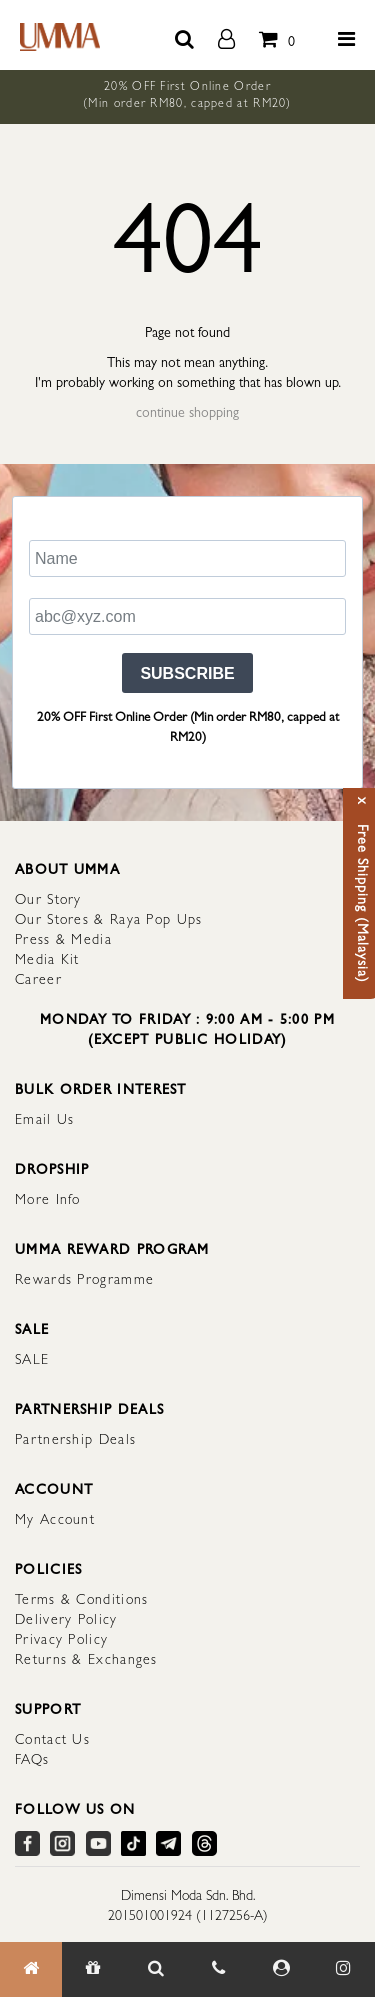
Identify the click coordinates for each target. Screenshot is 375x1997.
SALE (32, 1361)
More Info (48, 1201)
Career (38, 981)
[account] (226, 34)
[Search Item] (156, 1969)
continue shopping (187, 414)
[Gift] (93, 1969)
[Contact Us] (218, 1969)
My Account (55, 1521)
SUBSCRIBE (187, 673)
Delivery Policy (66, 1621)
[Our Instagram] (343, 1969)
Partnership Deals (75, 1441)
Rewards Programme (84, 1281)
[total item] (272, 34)
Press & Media (63, 941)
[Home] (31, 1969)
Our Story (48, 901)
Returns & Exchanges (86, 1661)
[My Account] (281, 1969)
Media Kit (47, 961)
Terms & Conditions (81, 1601)
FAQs (32, 1761)
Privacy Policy (61, 1641)
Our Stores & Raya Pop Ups (109, 921)
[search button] (184, 34)
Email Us (44, 1121)
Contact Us (52, 1741)
